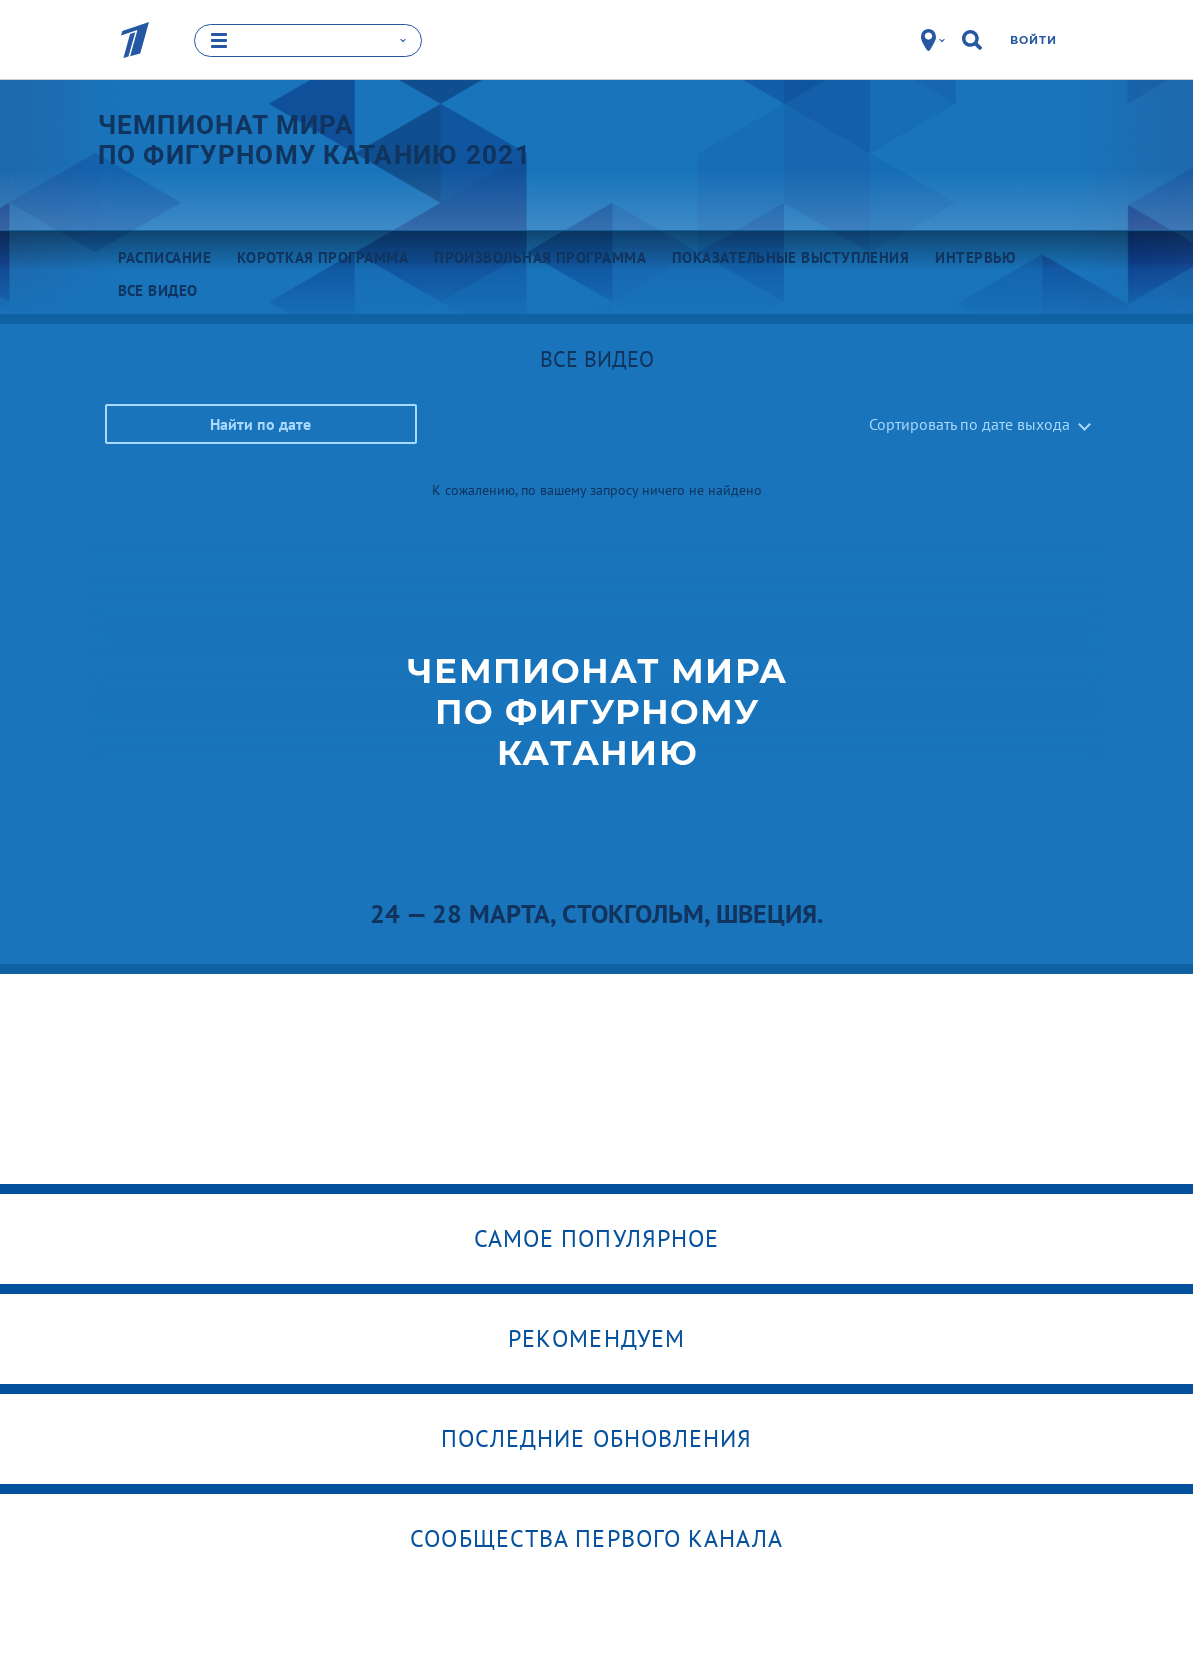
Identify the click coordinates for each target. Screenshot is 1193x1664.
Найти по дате (260, 424)
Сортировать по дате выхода (969, 424)
